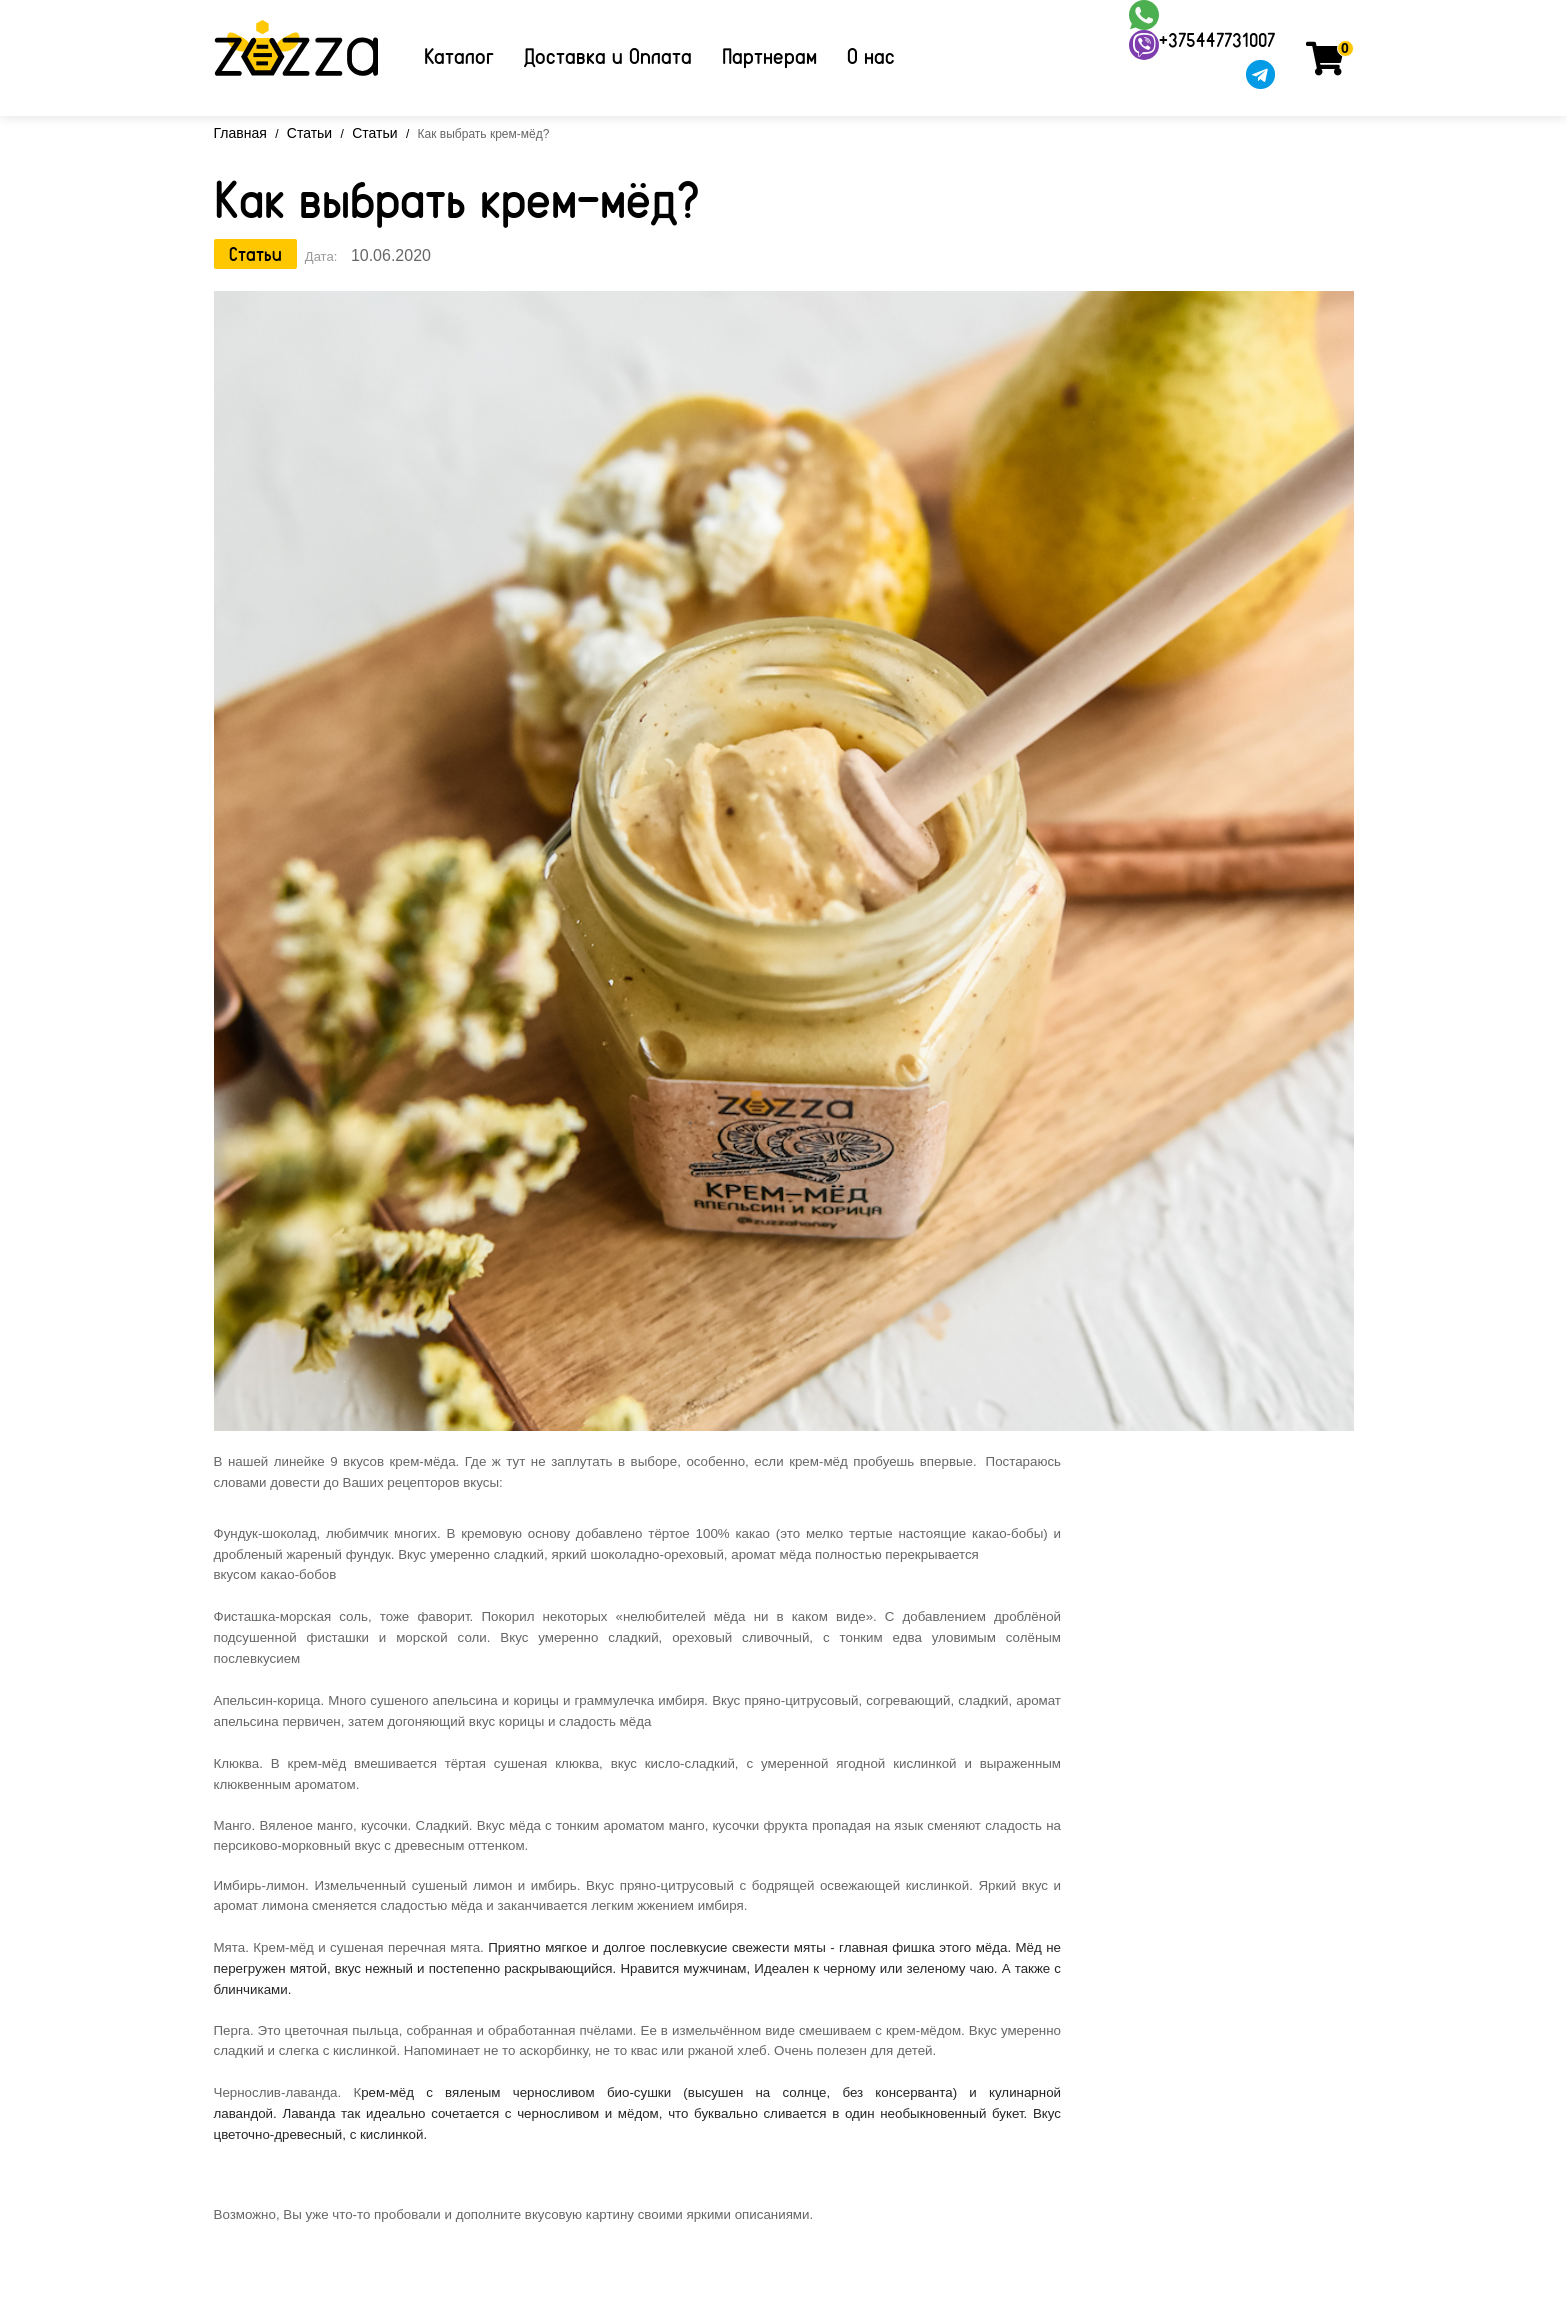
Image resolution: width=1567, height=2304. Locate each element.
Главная (240, 133)
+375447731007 (1217, 40)
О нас (871, 56)
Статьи (309, 133)
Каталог (459, 56)
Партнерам (769, 56)
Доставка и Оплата (608, 56)
